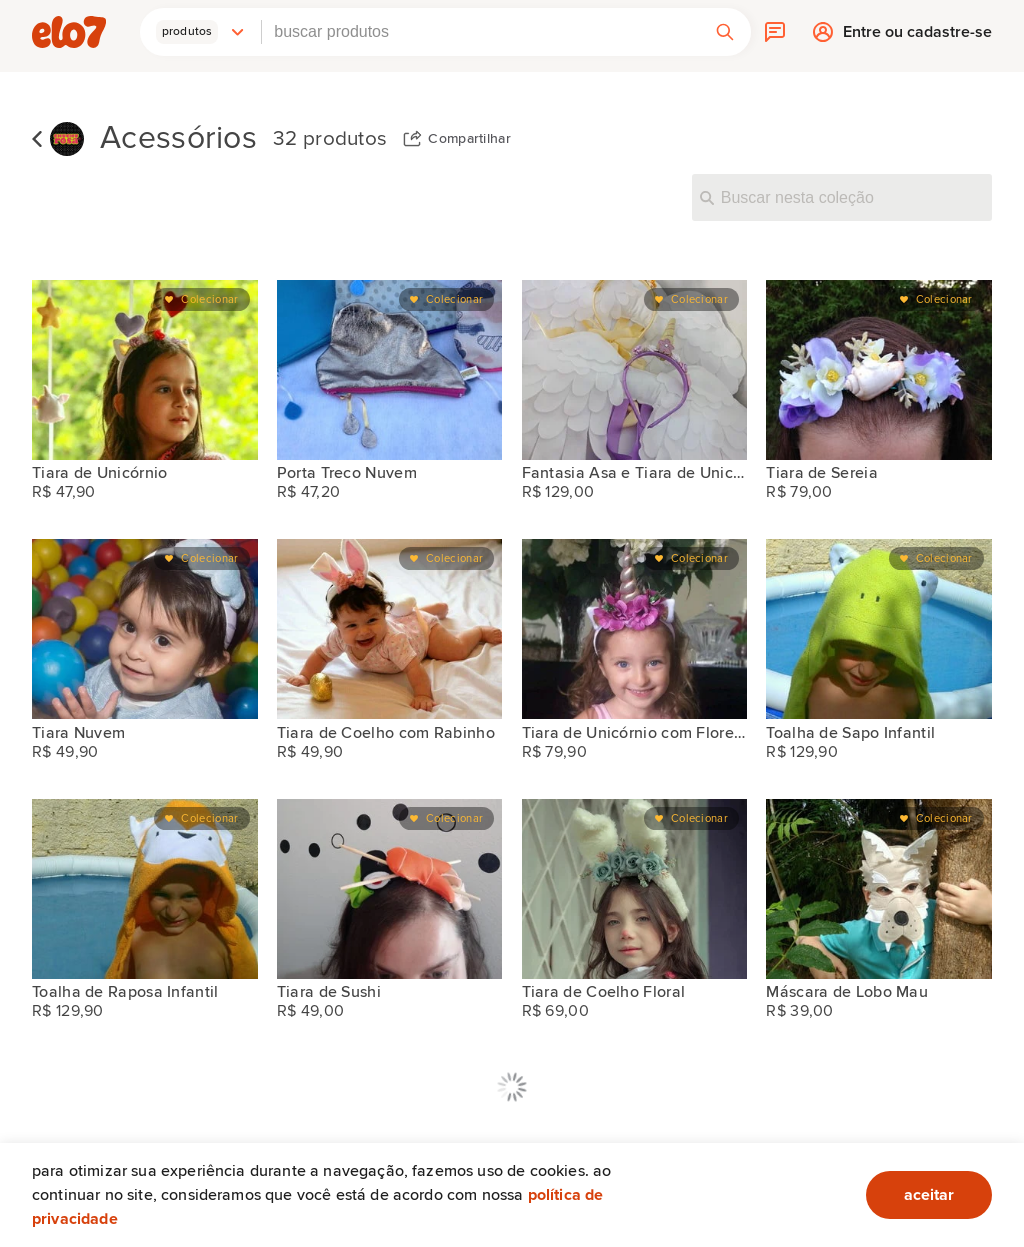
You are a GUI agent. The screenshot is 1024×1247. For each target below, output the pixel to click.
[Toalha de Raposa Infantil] (145, 889)
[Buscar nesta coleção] (842, 197)
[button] (201, 32)
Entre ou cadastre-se (917, 37)
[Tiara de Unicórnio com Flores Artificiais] (635, 629)
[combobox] (480, 32)
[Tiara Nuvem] (145, 629)
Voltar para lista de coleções (37, 139)
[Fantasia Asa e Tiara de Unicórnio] (635, 370)
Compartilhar (469, 139)
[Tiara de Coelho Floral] (635, 889)
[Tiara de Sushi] (390, 889)
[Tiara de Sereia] (879, 370)
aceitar (929, 1195)
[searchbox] (480, 32)
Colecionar (209, 299)
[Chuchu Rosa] (67, 139)
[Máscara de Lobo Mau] (879, 889)
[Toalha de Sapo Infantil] (879, 629)
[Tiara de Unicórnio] (145, 370)
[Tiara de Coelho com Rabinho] (390, 629)
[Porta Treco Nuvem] (390, 370)
